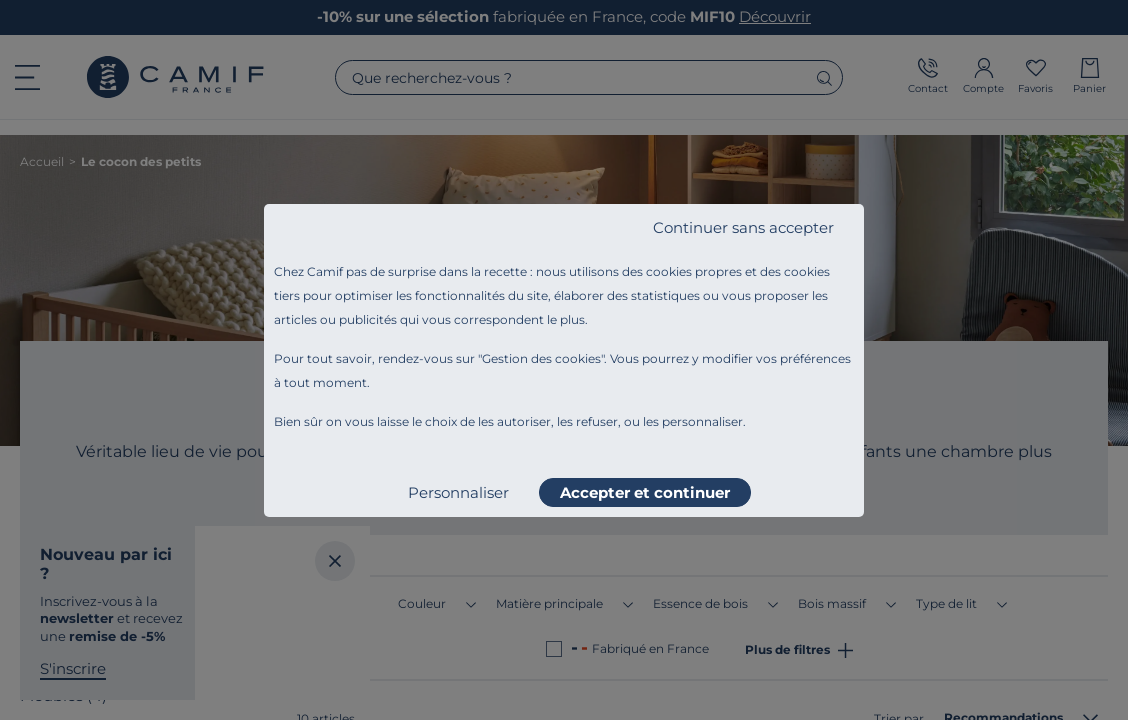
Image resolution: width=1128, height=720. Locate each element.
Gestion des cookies (541, 358)
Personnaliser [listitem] (458, 492)
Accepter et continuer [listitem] (645, 492)
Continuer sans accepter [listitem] (743, 227)
